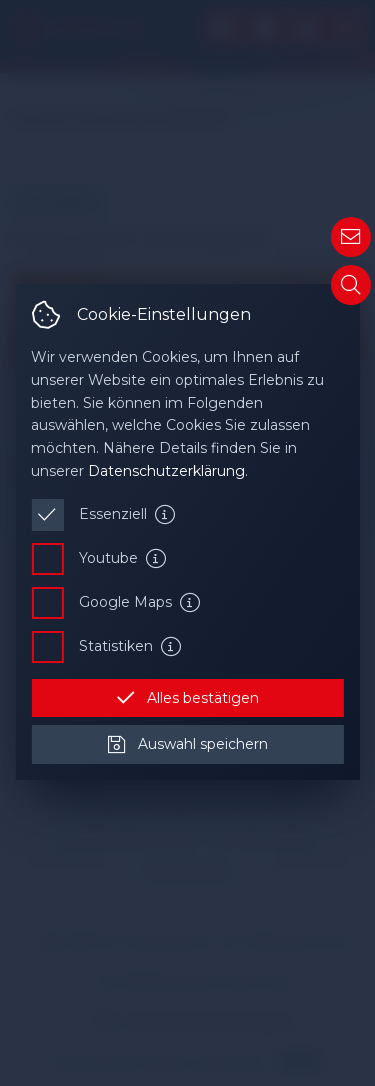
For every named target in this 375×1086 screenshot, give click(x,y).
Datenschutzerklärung (166, 471)
